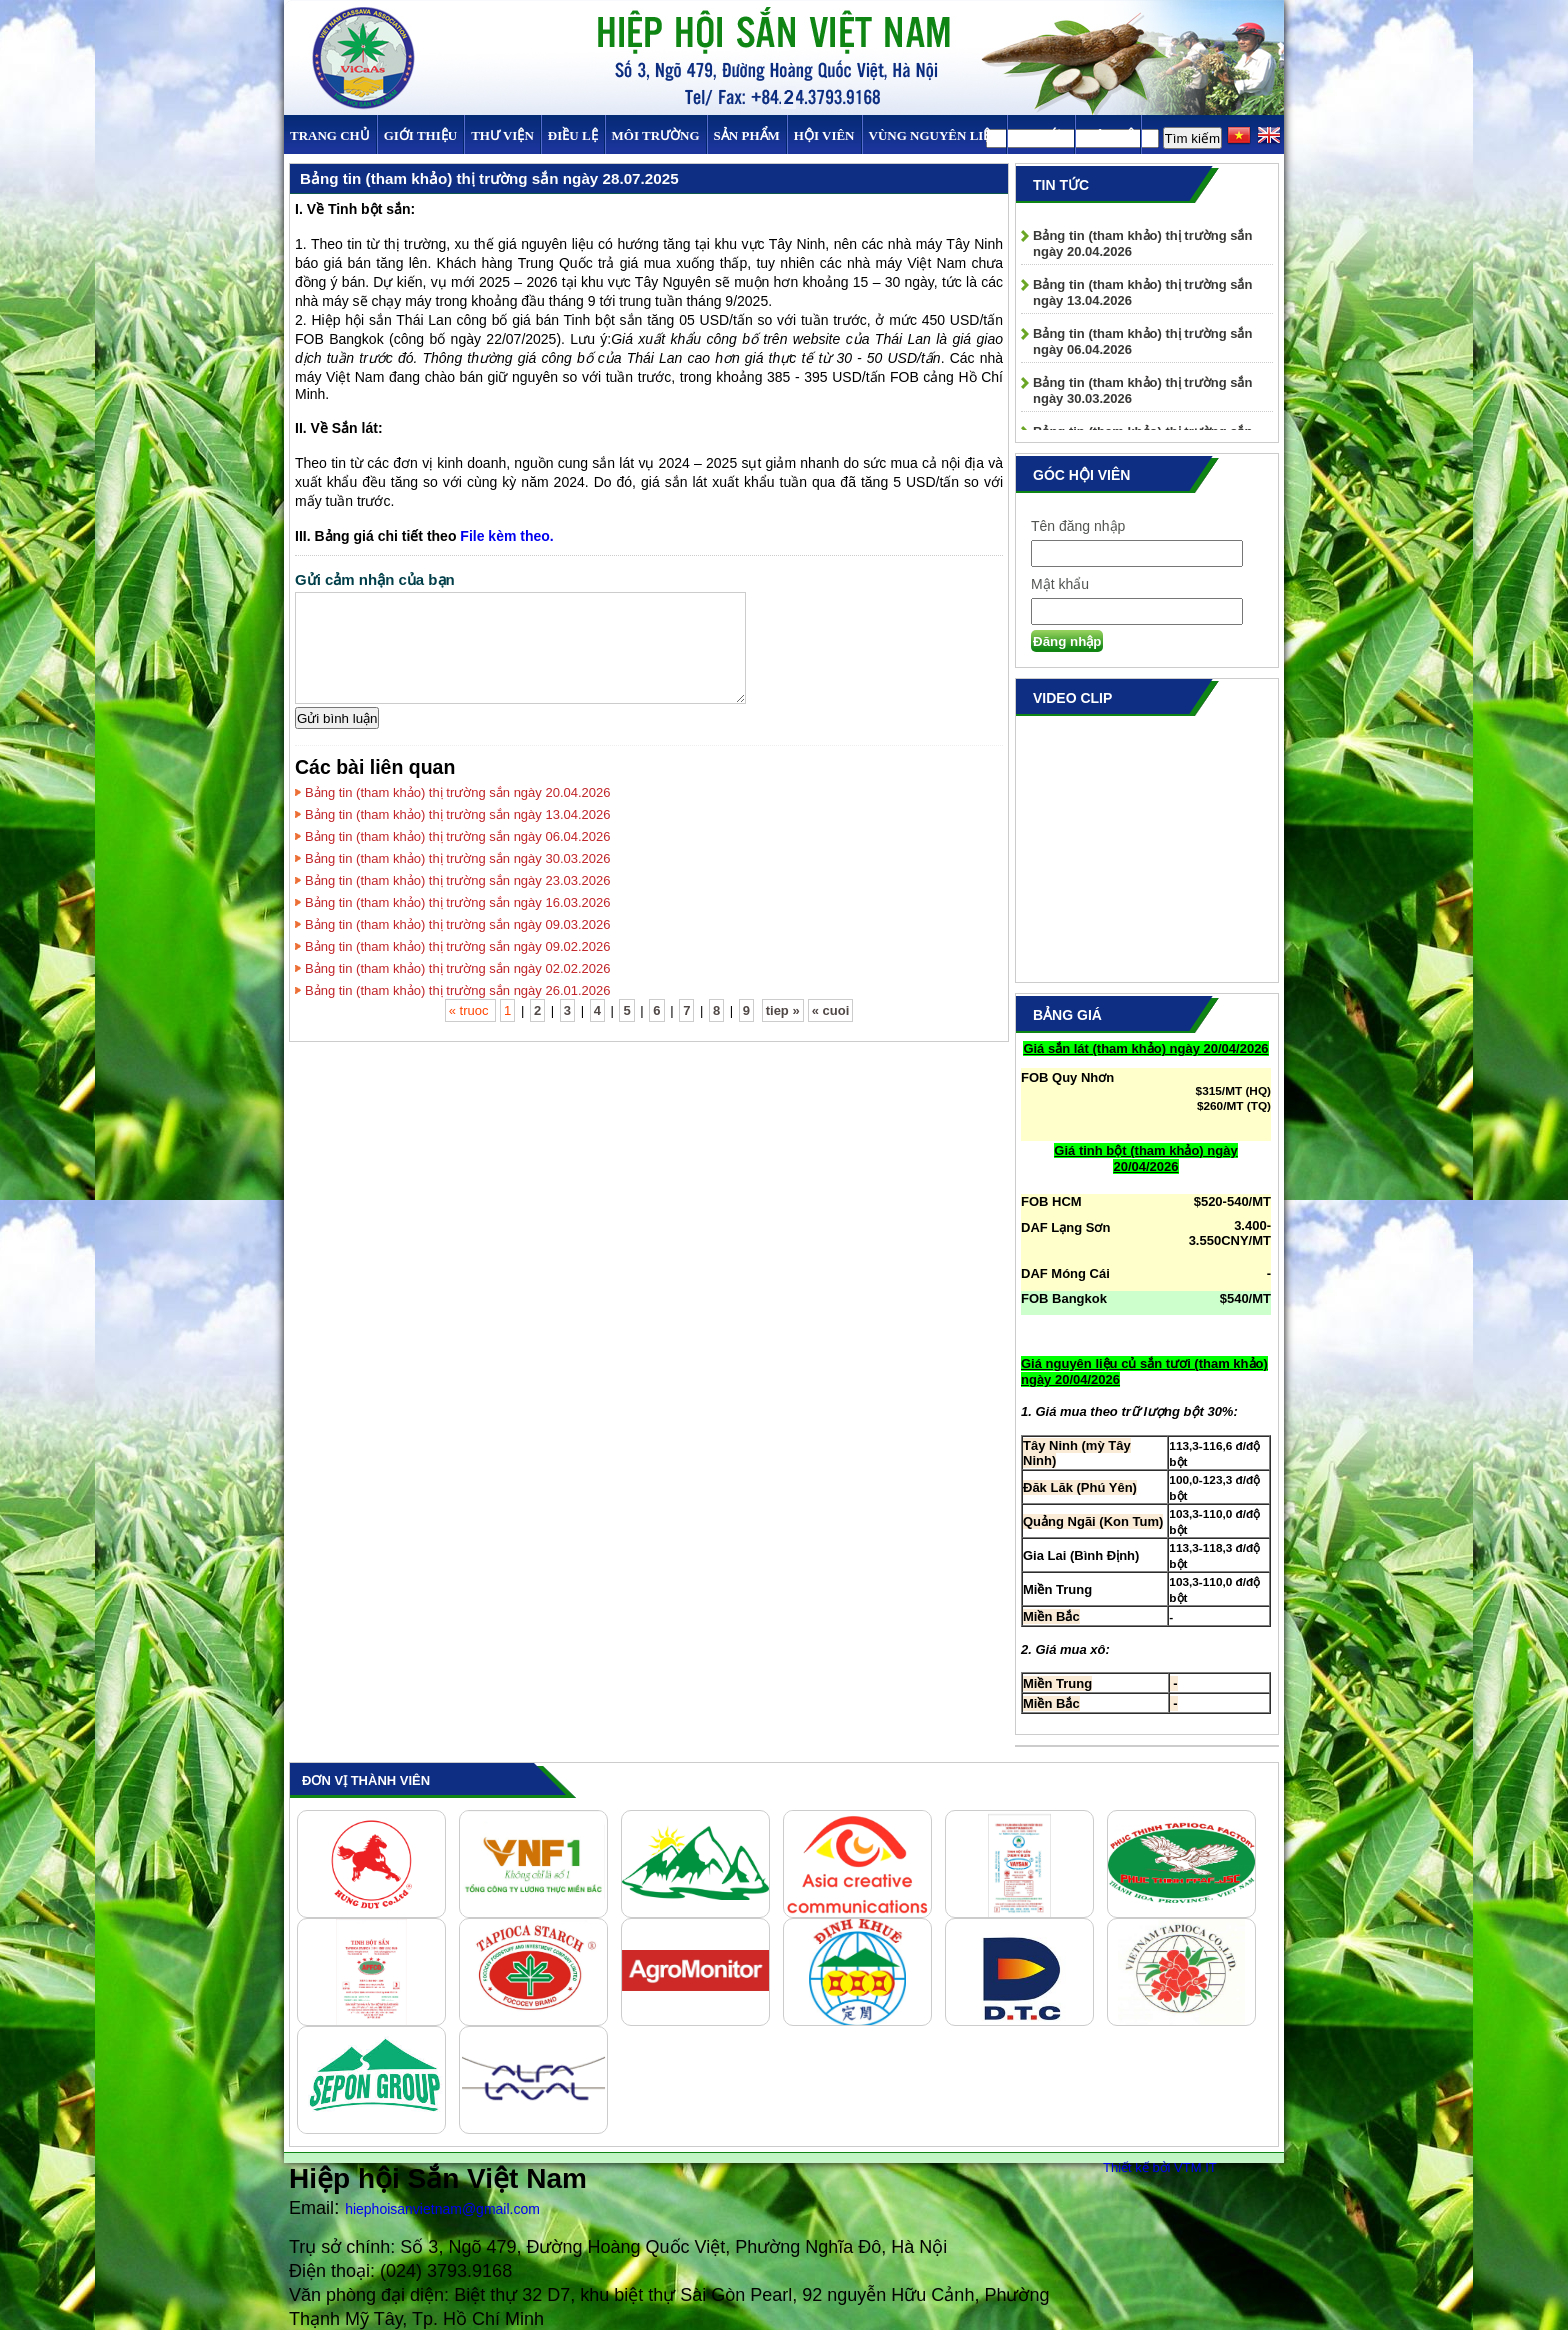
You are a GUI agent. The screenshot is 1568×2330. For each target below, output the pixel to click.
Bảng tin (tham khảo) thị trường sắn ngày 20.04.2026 (458, 792)
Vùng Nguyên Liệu (934, 135)
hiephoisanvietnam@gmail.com (442, 2209)
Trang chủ (330, 135)
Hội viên (824, 135)
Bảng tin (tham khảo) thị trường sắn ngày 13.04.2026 (458, 814)
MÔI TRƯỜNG (656, 135)
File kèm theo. (506, 536)
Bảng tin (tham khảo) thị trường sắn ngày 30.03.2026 (458, 858)
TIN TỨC (1041, 135)
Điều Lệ (573, 135)
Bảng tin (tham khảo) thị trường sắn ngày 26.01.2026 (458, 990)
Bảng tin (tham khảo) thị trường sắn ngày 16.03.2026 (458, 902)
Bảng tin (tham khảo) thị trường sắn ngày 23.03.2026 (458, 880)
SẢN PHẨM (747, 135)
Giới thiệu (420, 135)
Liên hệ (1108, 135)
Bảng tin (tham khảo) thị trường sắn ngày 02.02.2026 (458, 968)
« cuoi (831, 1010)
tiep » (783, 1010)
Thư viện (502, 135)
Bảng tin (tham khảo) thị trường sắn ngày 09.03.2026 (458, 924)
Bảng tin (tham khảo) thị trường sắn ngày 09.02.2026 (458, 946)
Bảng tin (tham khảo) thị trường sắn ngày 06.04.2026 (458, 836)
